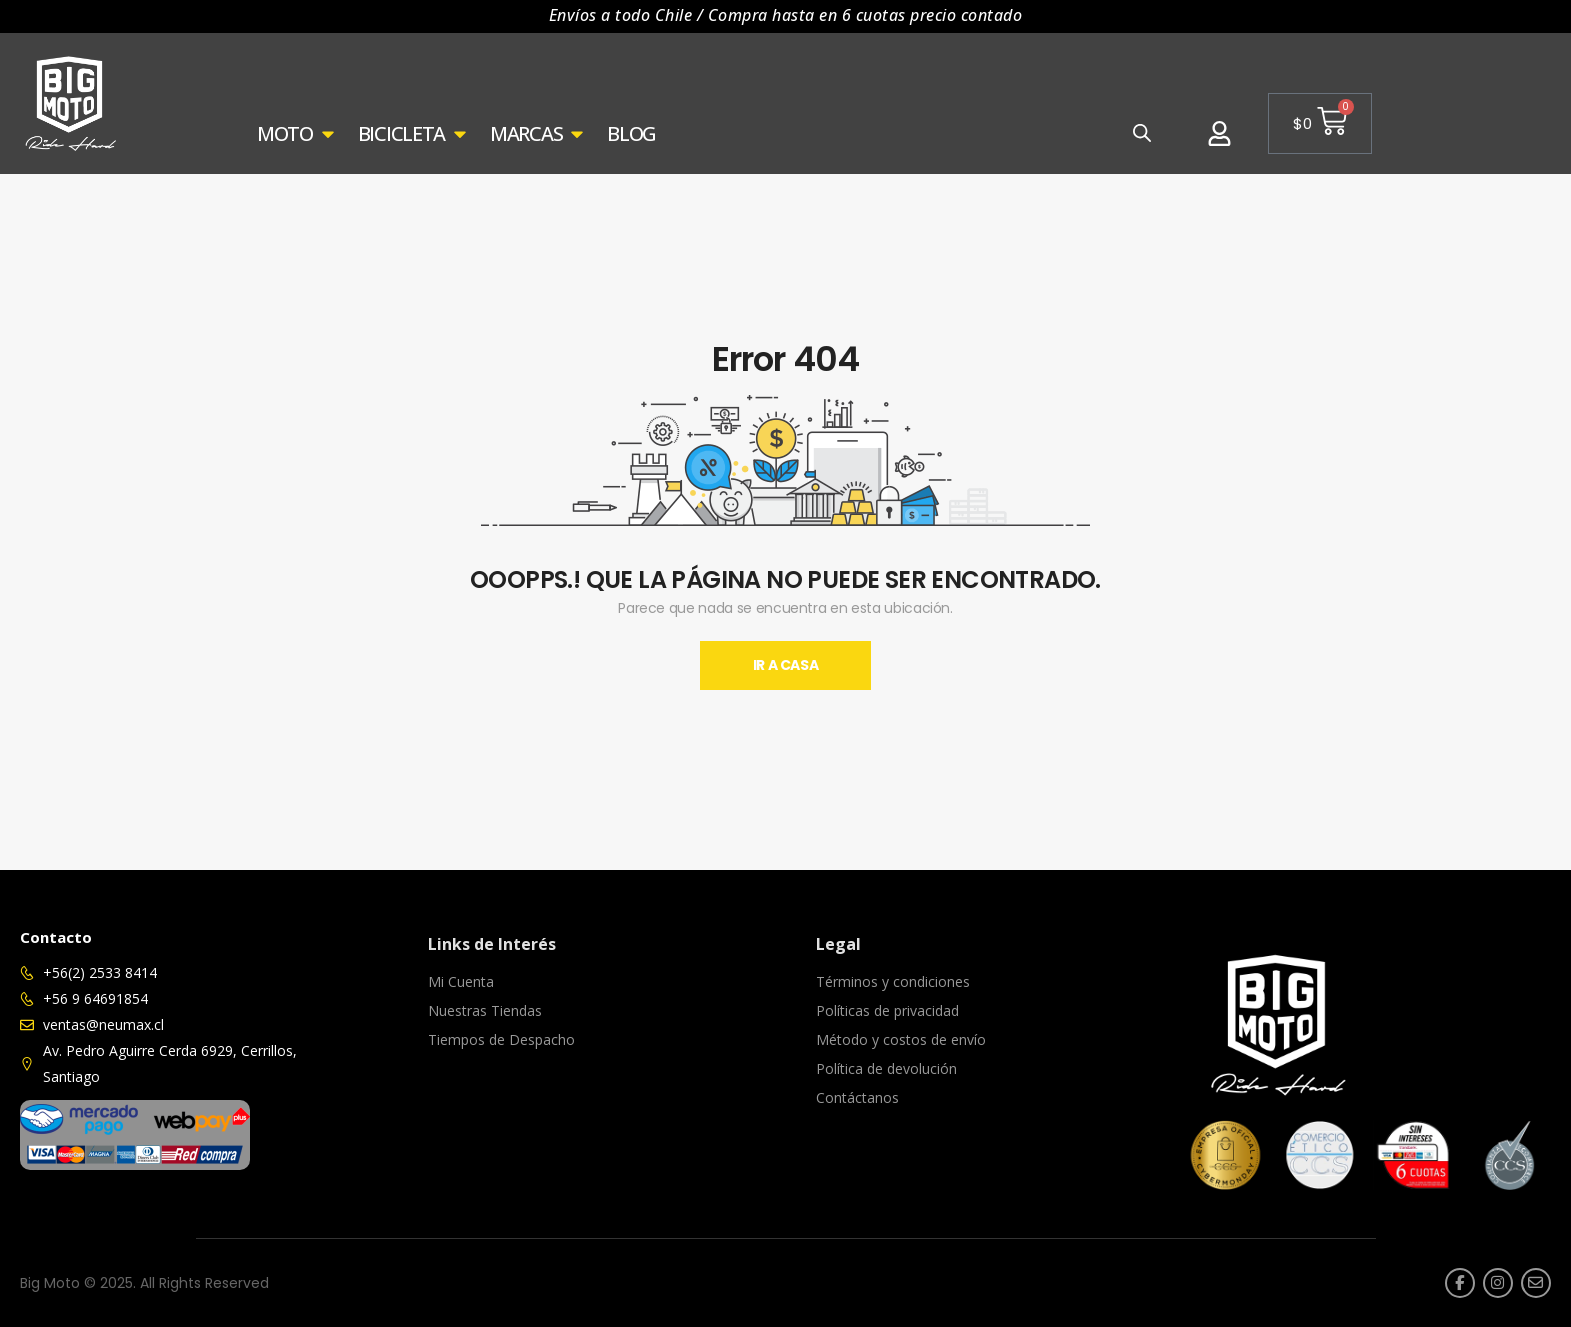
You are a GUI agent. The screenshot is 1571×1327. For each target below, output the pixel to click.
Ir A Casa (786, 665)
